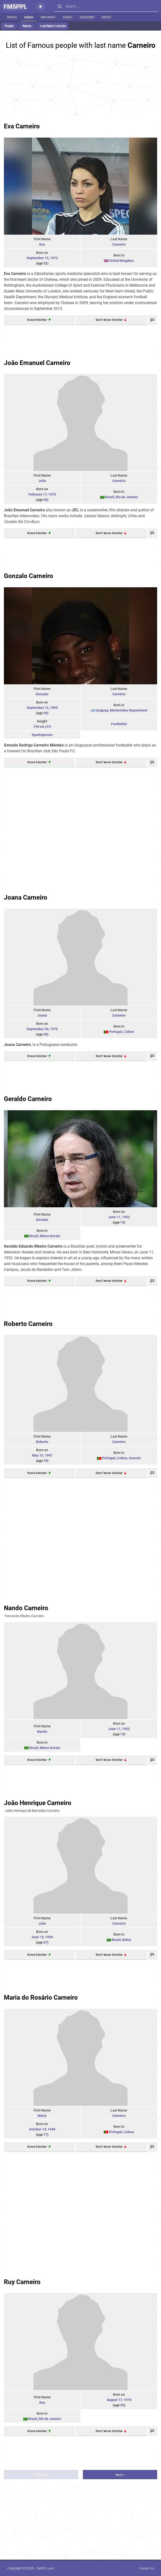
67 (45, 1942)
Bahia (126, 1940)
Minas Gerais (50, 1236)
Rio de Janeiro (127, 497)
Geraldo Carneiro (28, 1098)
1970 (52, 494)
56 (45, 500)
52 (45, 263)
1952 (126, 1217)
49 (45, 1034)
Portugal (115, 1032)
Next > (120, 2475)
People (12, 17)
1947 (48, 1455)
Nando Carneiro (26, 1608)
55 (122, 2405)
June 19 (37, 1937)
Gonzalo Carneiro (28, 576)
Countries (87, 17)
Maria (42, 2116)
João (42, 481)
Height (107, 17)
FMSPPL (15, 6)
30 (45, 713)
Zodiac (67, 17)
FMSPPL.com (45, 2568)
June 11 (114, 1217)
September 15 (37, 258)
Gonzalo (42, 694)
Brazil (109, 497)
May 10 (37, 1455)
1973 (54, 258)
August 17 (114, 2400)
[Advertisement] (80, 84)
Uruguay (102, 710)
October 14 (37, 2129)
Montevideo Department (128, 710)
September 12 (37, 708)
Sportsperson (42, 735)
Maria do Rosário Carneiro (41, 1997)
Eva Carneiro (22, 126)
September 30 (37, 1029)
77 (45, 2135)
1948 (51, 2129)
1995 (54, 708)
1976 (54, 1029)
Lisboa (122, 1458)
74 (122, 1222)
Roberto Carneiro (28, 1323)
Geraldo (42, 1220)
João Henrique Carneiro (37, 1802)
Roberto (42, 1442)
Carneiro (119, 244)
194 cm (38, 727)
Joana (42, 1015)
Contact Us (146, 2568)
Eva (42, 244)
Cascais (135, 1458)
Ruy (42, 2402)
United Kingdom (121, 261)
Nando (42, 1731)
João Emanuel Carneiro (37, 362)
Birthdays (48, 17)
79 (45, 1461)
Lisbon (129, 1032)
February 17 (37, 494)
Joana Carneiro (25, 897)
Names (28, 17)
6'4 (49, 727)
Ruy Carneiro (22, 2282)
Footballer (119, 724)
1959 (49, 1937)
